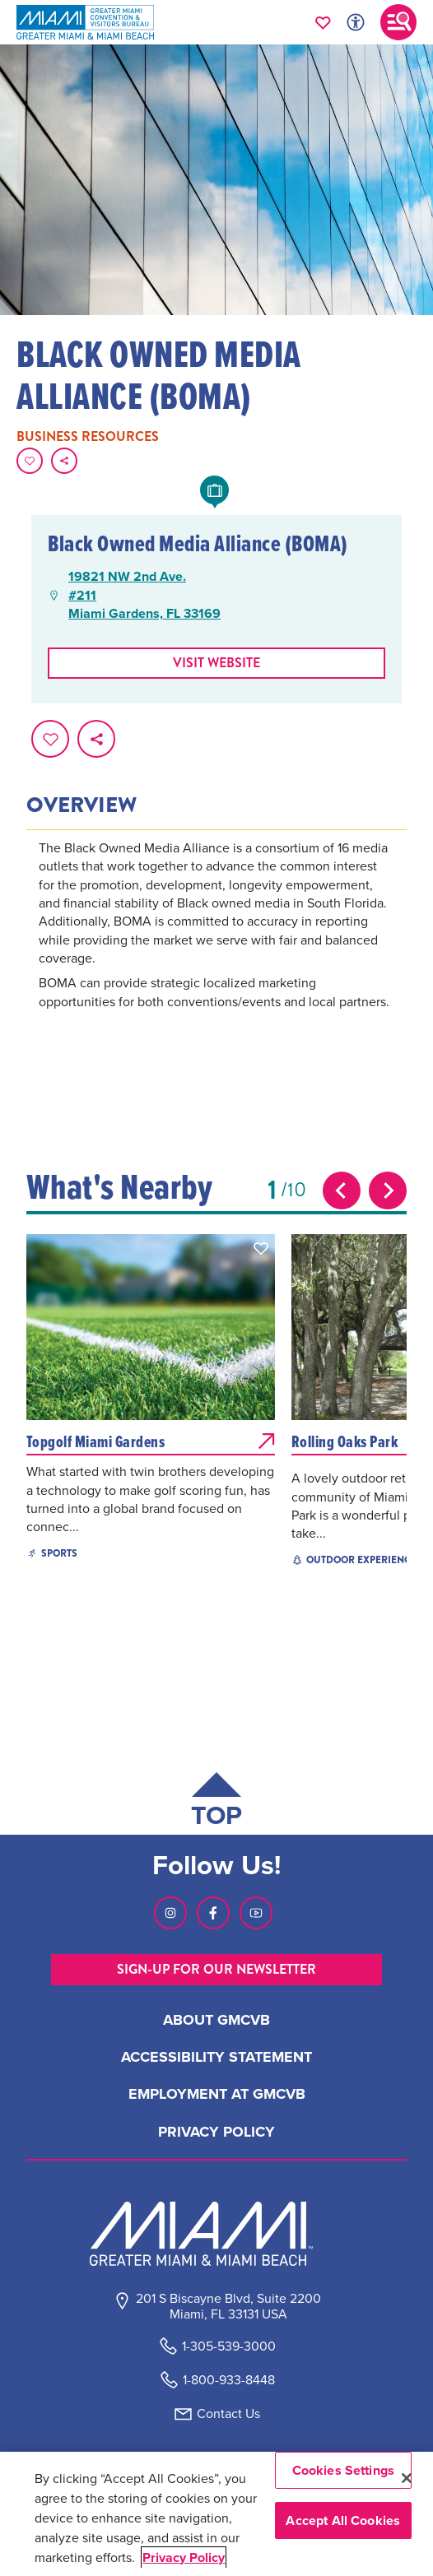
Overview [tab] (81, 805)
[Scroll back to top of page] (216, 1803)
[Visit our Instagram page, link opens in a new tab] (170, 1912)
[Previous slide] (342, 1190)
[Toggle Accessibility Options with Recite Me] (355, 22)
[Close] (407, 2478)
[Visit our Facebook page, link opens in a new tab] (213, 1912)
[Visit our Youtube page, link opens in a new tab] (256, 1912)
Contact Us (228, 2413)
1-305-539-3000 (229, 2346)
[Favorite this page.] (29, 461)
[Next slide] (388, 1190)
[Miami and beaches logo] (216, 2234)
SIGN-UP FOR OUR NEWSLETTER (216, 1969)
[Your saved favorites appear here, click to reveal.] (323, 22)
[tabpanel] (216, 947)
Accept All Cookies (343, 2520)
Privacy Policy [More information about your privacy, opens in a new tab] (183, 2557)
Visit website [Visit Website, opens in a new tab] (216, 662)
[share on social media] (64, 461)
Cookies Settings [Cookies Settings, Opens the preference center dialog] (343, 2470)
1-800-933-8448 (229, 2380)
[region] (216, 2514)
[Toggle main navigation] (398, 22)
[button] (261, 1248)
